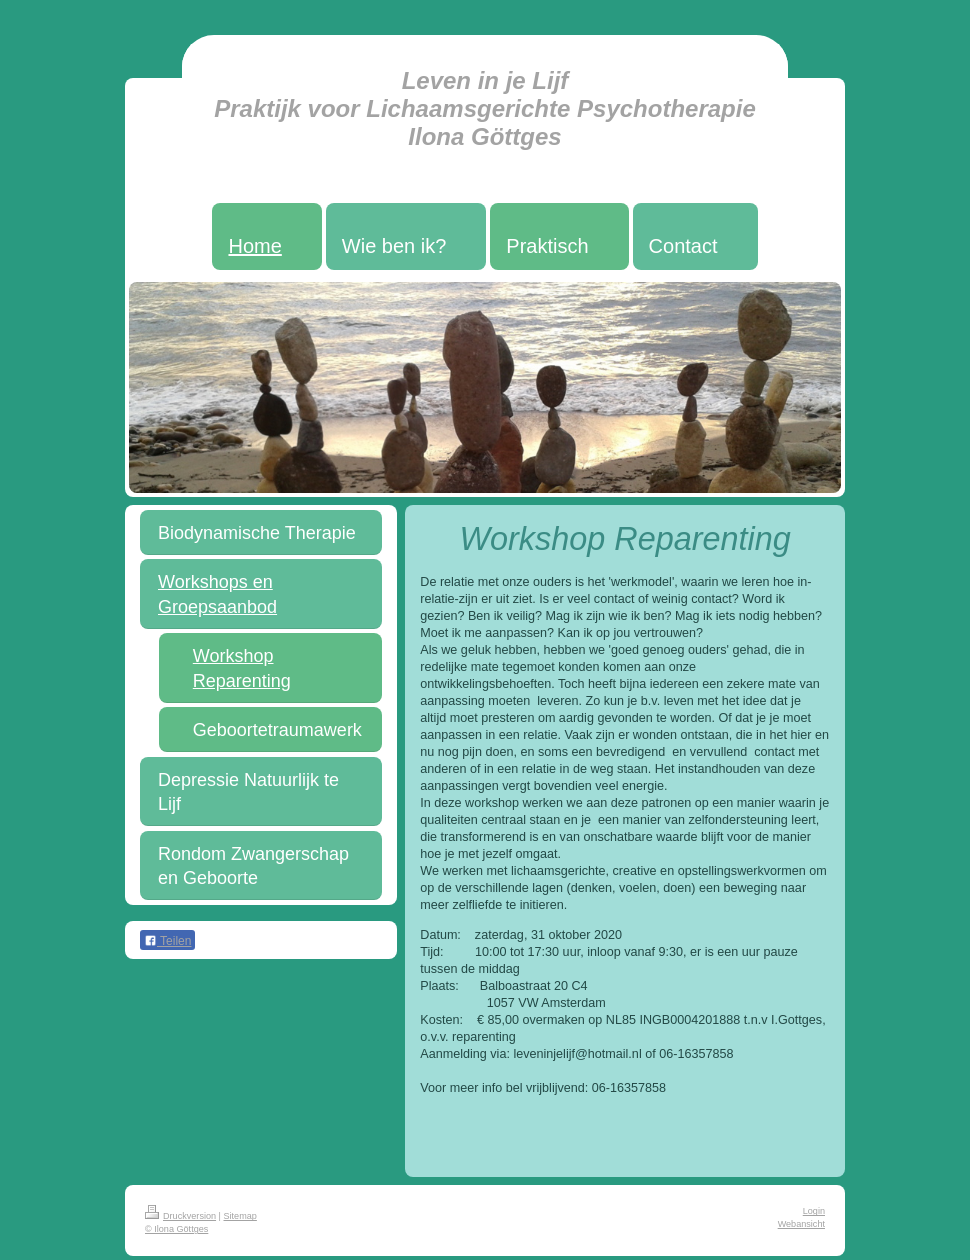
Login (814, 1211)
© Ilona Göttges (176, 1229)
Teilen (167, 941)
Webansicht (801, 1224)
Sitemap (240, 1216)
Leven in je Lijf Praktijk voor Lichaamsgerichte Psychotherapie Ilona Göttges (485, 108)
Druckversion (180, 1216)
